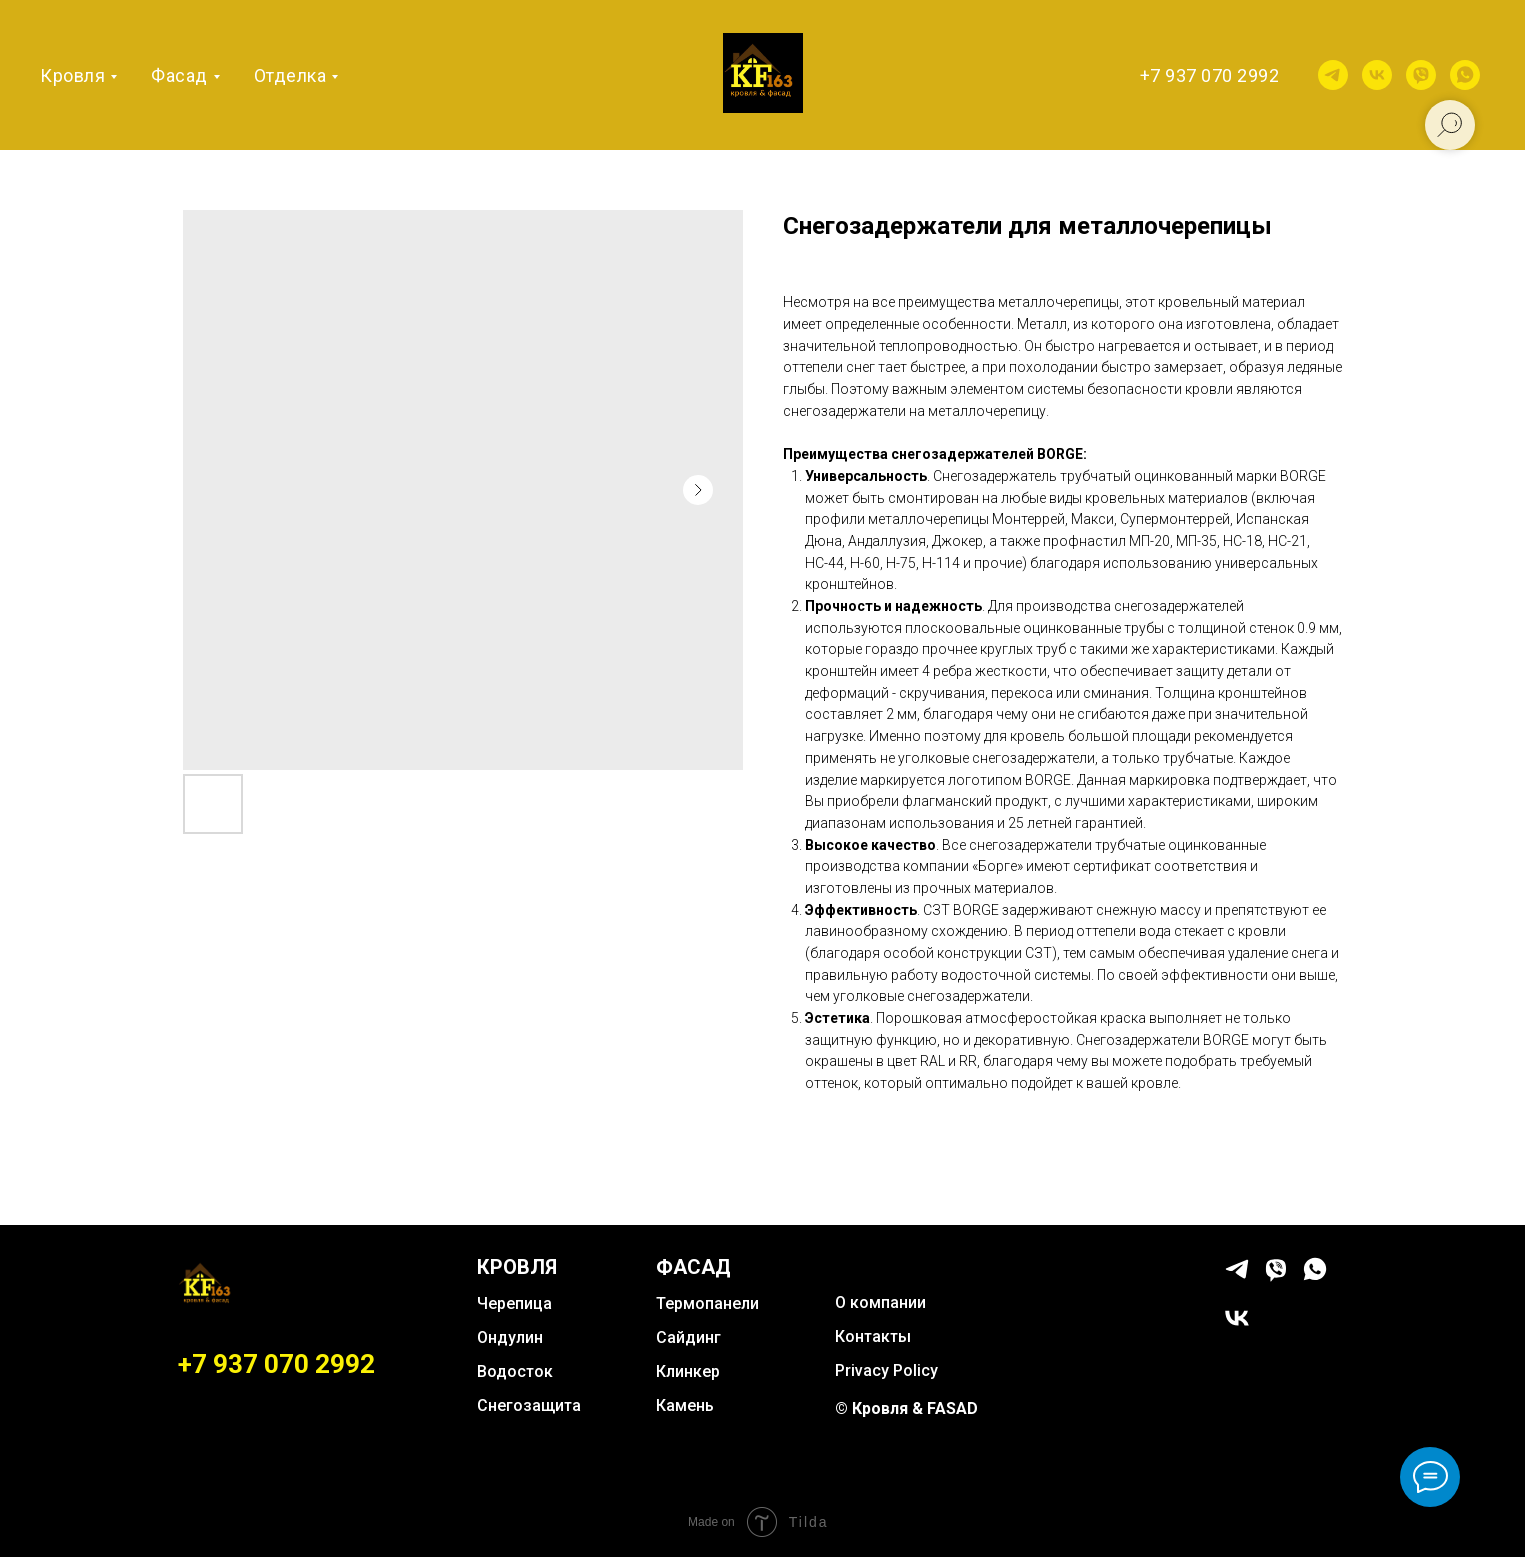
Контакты (873, 1336)
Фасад (179, 75)
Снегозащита (529, 1405)
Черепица (514, 1303)
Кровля (72, 75)
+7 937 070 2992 (1210, 75)
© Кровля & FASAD (906, 1408)
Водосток (515, 1371)
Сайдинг (688, 1337)
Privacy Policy (886, 1370)
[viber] (1421, 75)
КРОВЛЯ (517, 1267)
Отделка (290, 75)
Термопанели (707, 1303)
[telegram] (1333, 75)
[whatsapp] (1465, 75)
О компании (880, 1302)
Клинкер (688, 1371)
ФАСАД (693, 1267)
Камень (685, 1405)
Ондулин (510, 1337)
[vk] (1377, 75)
